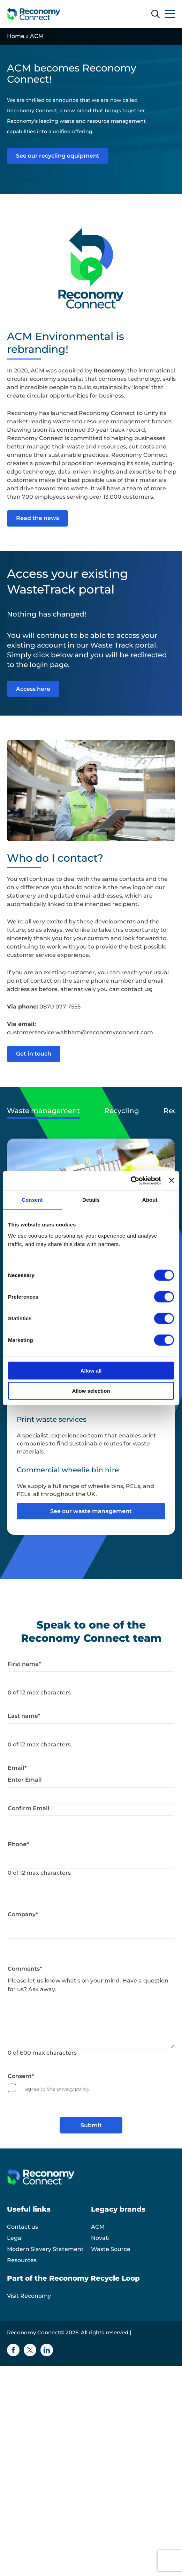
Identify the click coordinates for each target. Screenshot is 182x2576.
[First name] (91, 1679)
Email (17, 1768)
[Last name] (91, 1731)
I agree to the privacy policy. (56, 2089)
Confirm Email (29, 1808)
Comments (25, 1968)
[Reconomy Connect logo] (34, 14)
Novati (100, 2238)
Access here (33, 689)
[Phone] (91, 1860)
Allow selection (91, 1391)
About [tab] (150, 1200)
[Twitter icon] (30, 2350)
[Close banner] (171, 1180)
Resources (22, 2260)
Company (23, 1914)
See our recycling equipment (57, 155)
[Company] (91, 1930)
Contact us (22, 2226)
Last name (24, 1716)
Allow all (91, 1370)
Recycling (121, 1110)
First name (24, 1664)
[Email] (91, 1795)
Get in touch (33, 1053)
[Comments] (91, 2024)
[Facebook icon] (13, 2350)
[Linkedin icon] (46, 2350)
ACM (98, 2226)
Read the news (37, 518)
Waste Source (110, 2249)
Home (15, 36)
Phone (18, 1844)
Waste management (43, 1110)
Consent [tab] (32, 1200)
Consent (21, 2076)
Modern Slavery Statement (45, 2249)
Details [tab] (91, 1200)
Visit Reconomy (29, 2295)
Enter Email (25, 1779)
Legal (15, 2238)
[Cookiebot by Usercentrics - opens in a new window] (130, 1180)
